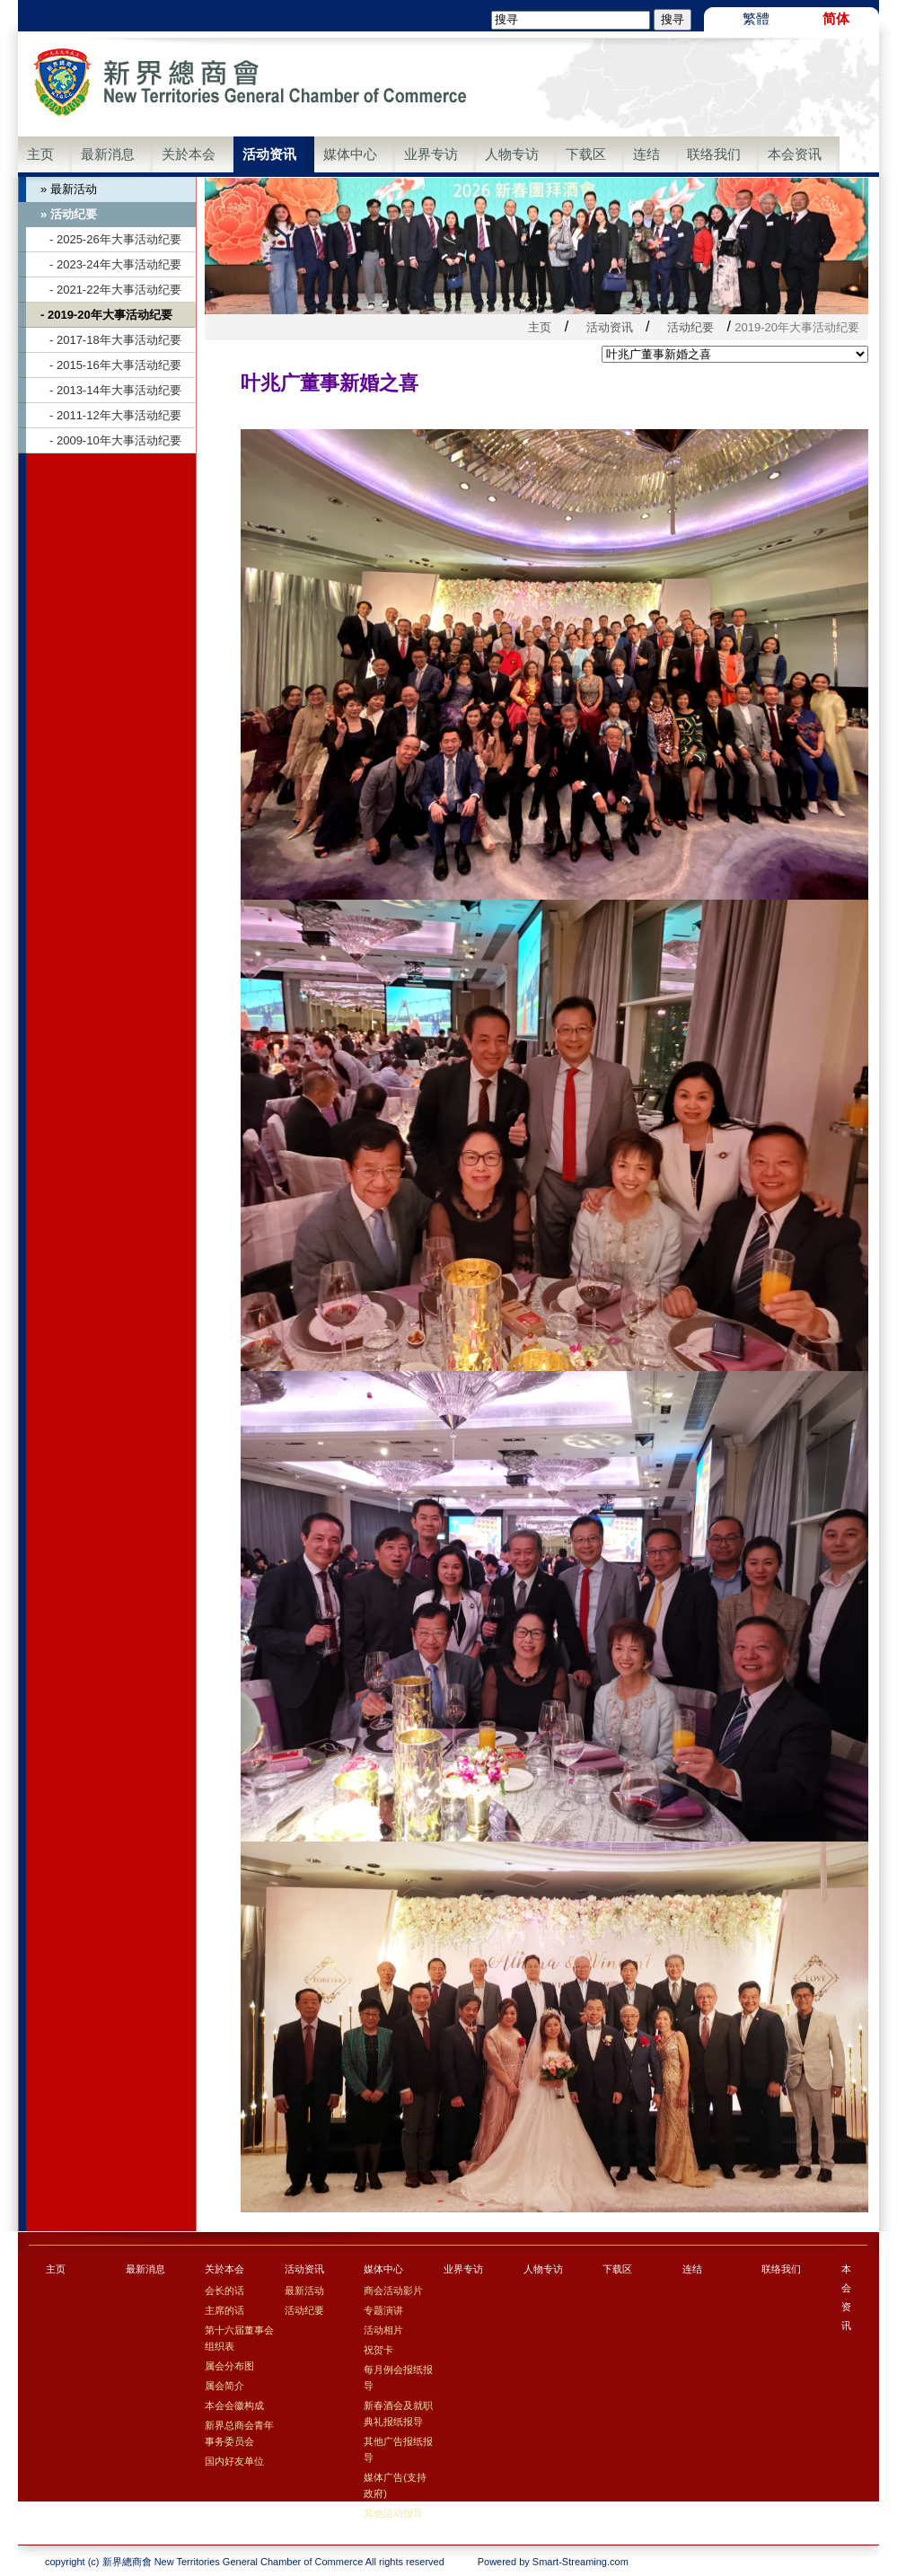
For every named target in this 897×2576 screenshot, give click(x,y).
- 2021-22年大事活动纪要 (115, 289)
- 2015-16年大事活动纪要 (115, 365)
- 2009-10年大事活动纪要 (115, 440)
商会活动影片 (393, 2290)
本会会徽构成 (234, 2405)
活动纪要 (690, 327)
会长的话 (224, 2290)
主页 (40, 154)
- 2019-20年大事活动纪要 (106, 314)
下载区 (586, 154)
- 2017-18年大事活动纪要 (115, 340)
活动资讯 (269, 154)
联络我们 (714, 154)
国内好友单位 (234, 2461)
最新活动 (304, 2290)
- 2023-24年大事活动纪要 (115, 264)
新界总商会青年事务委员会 (239, 2433)
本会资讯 (795, 154)
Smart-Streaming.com (580, 2561)
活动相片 (383, 2330)
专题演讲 (383, 2310)
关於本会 (188, 154)
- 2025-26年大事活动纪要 (115, 239)
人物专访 (512, 154)
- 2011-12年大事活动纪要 (115, 415)
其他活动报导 (393, 2513)
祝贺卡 (378, 2349)
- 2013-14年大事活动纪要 (115, 390)
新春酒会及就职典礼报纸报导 (398, 2413)
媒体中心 (350, 154)
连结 (646, 154)
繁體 (756, 18)
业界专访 (431, 154)
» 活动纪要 (68, 214)
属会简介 (224, 2385)
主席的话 (224, 2310)
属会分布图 (229, 2366)
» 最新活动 (68, 189)
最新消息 (108, 154)
